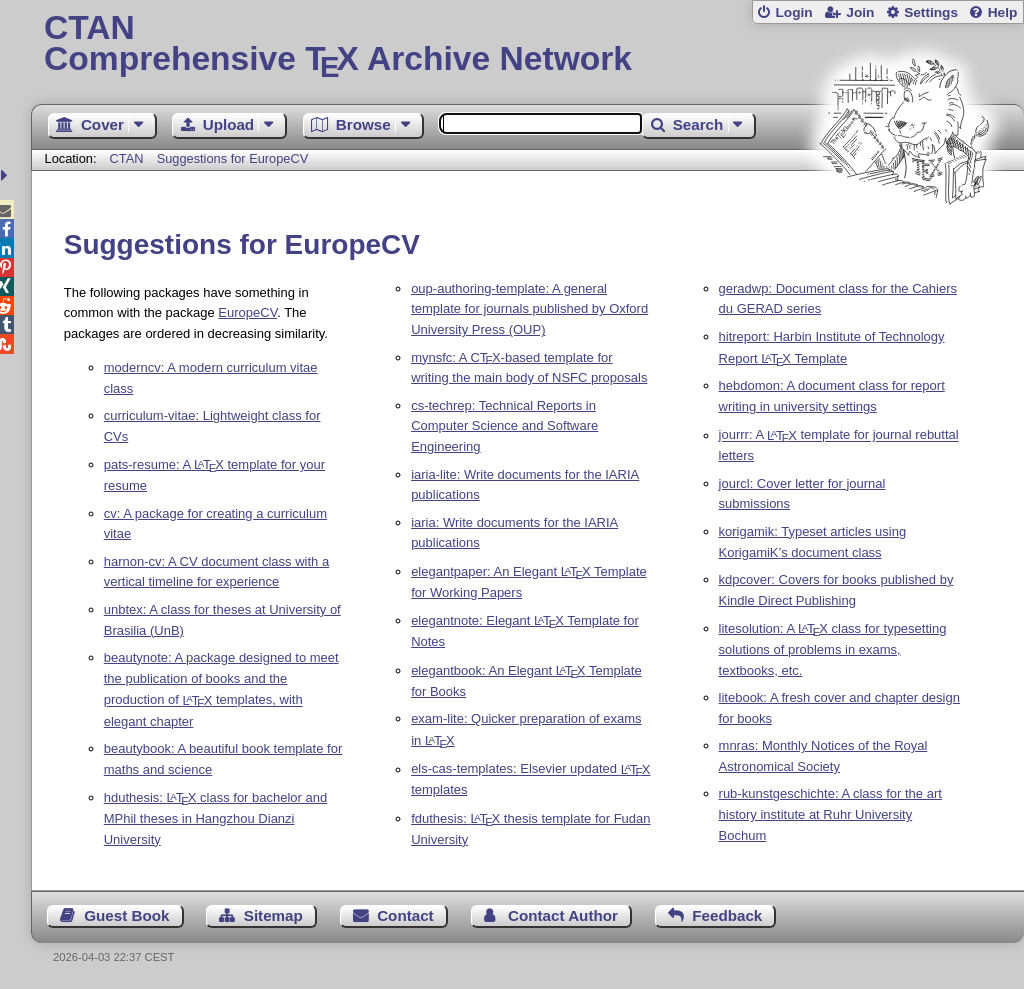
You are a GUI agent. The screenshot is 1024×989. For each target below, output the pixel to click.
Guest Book (126, 915)
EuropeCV (247, 312)
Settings (931, 12)
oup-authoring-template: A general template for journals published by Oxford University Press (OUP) (529, 309)
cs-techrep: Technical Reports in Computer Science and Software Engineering (504, 426)
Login (793, 12)
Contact (405, 915)
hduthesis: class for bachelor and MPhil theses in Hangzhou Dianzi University (216, 818)
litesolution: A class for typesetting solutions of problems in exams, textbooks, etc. (833, 649)
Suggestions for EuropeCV (233, 158)
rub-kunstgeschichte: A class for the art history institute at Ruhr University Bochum (830, 814)
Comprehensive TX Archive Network (527, 45)
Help (1003, 12)
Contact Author (563, 915)
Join (860, 12)
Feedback (727, 915)
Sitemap (273, 915)
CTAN (127, 158)
